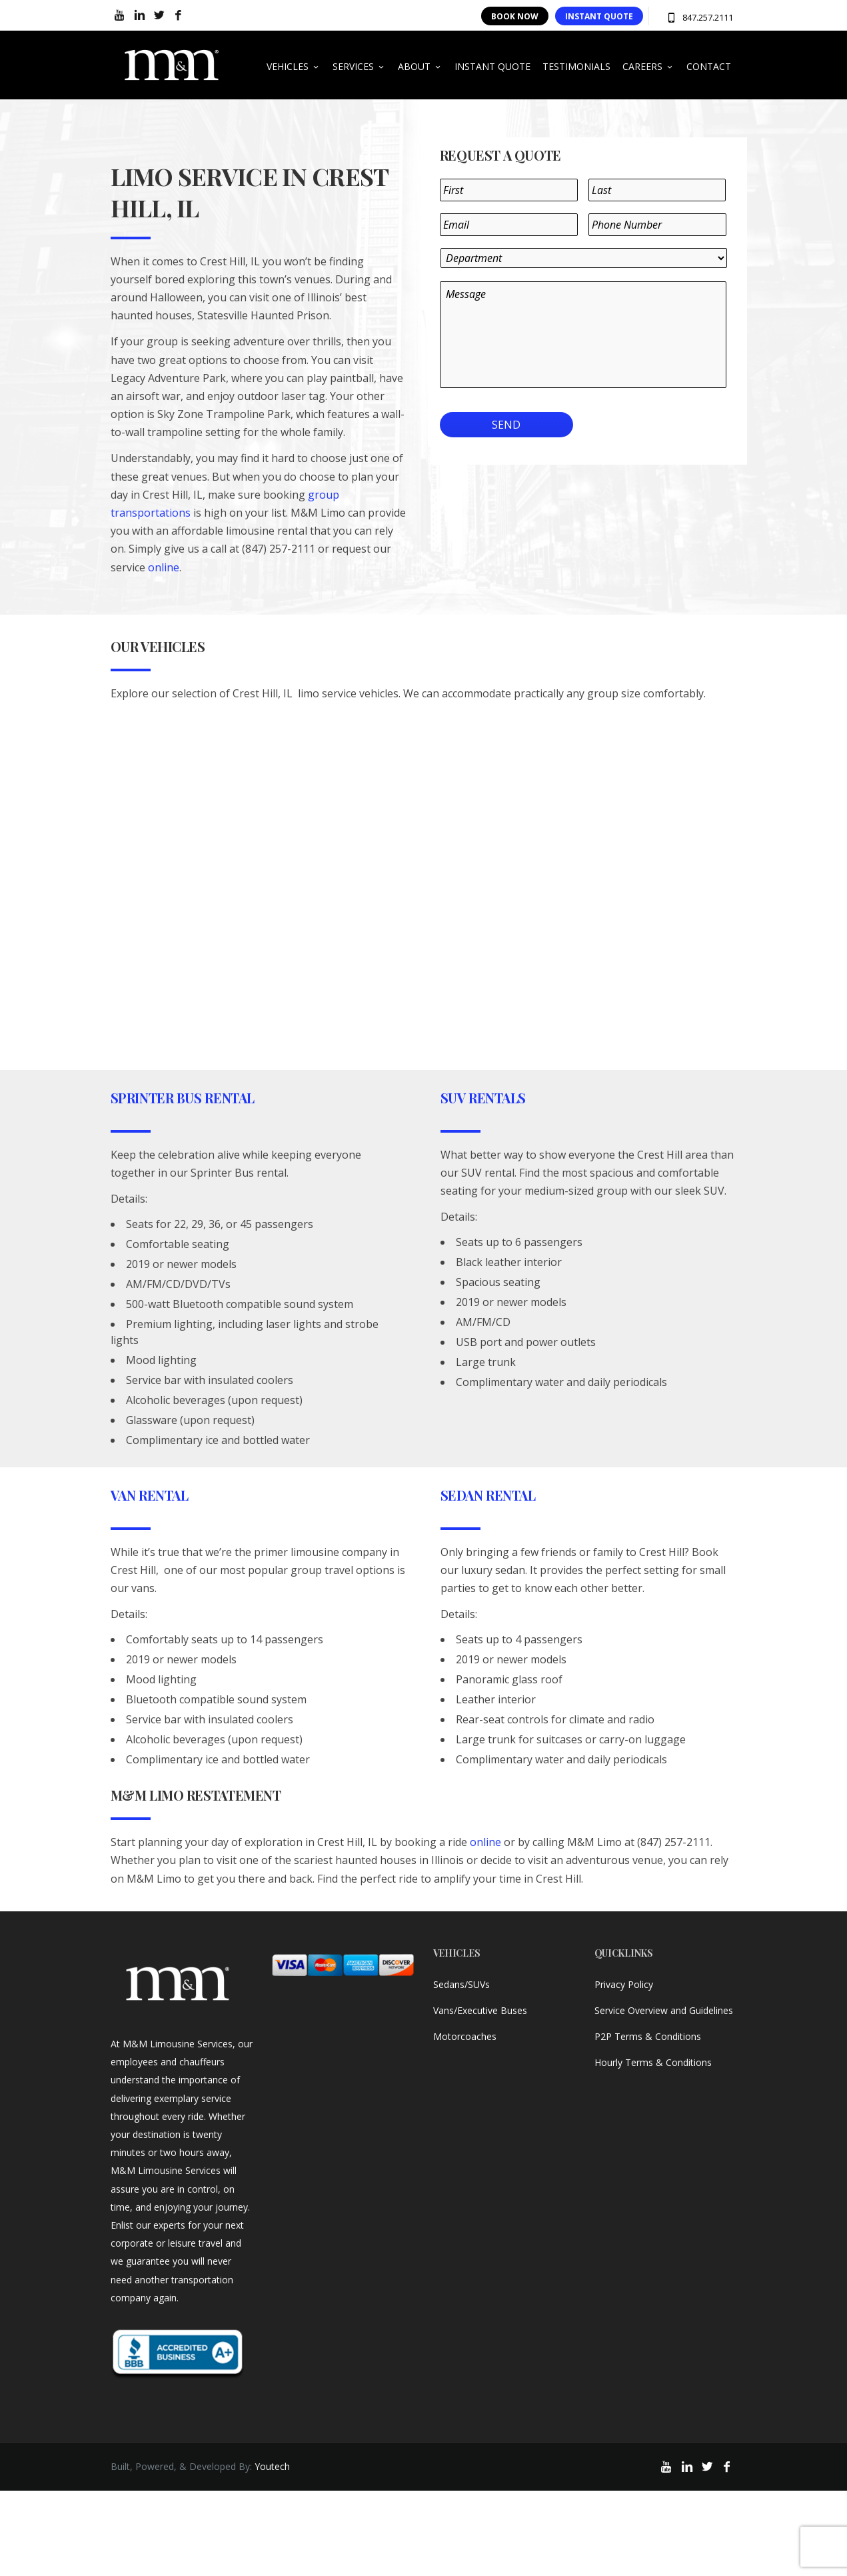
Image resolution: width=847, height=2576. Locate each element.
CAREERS (648, 66)
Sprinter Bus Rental (183, 1098)
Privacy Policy (623, 1984)
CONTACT (708, 66)
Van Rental (150, 1495)
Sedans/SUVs (461, 1984)
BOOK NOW (514, 16)
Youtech (272, 2466)
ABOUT (420, 66)
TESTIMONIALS (576, 66)
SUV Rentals (483, 1098)
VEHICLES (294, 66)
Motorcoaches (464, 2036)
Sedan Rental (488, 1495)
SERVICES (359, 66)
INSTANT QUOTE (599, 16)
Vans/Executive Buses (480, 2010)
